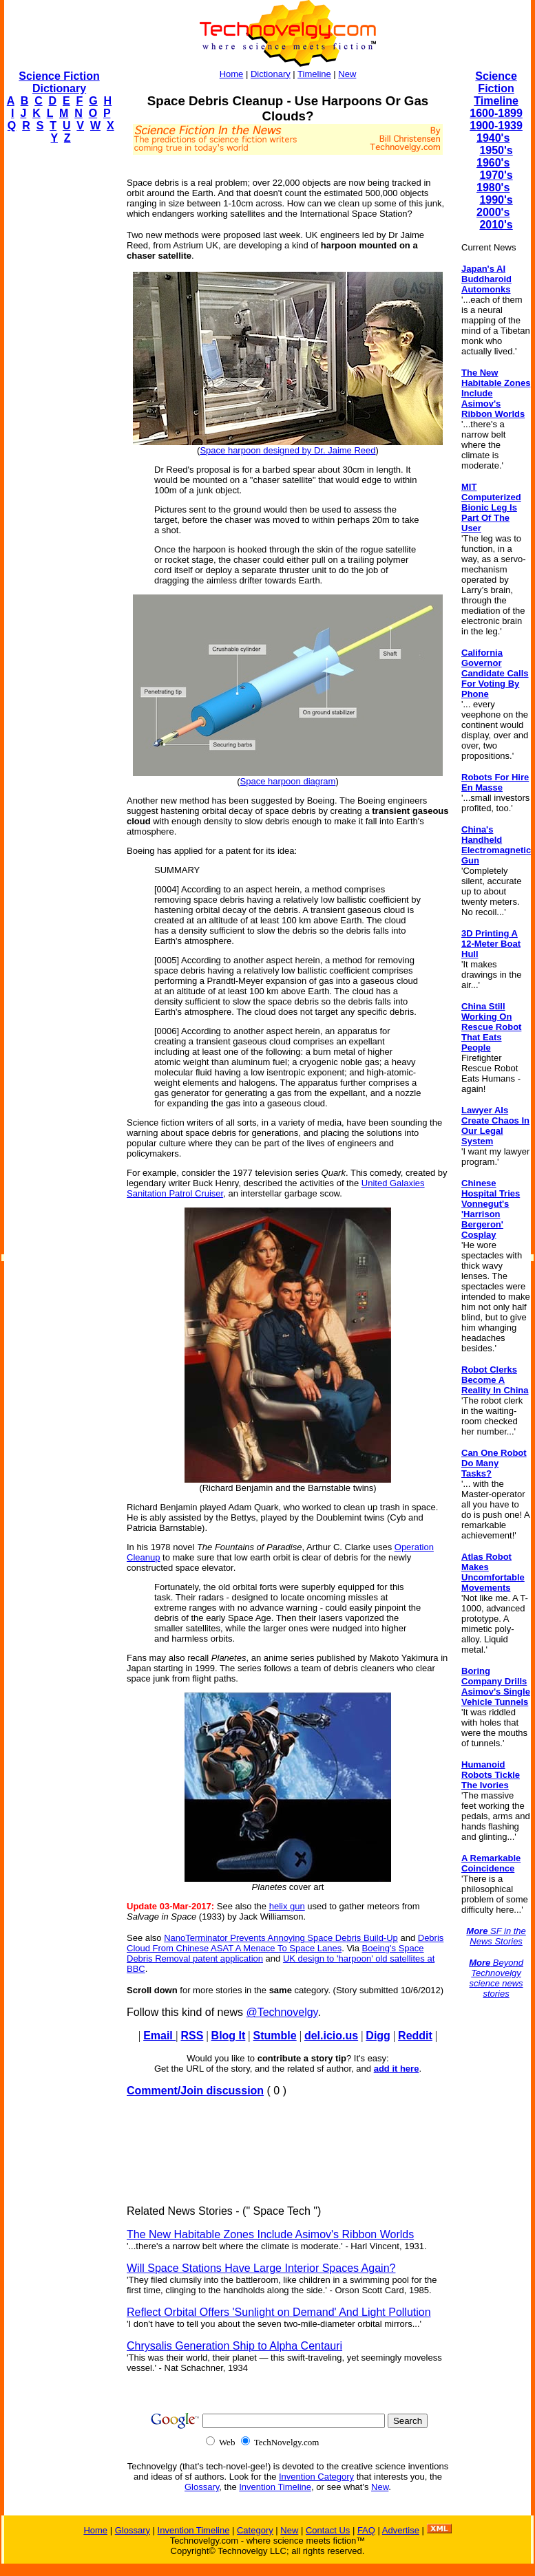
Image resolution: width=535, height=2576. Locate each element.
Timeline (314, 74)
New (347, 74)
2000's (493, 212)
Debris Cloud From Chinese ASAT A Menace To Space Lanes (285, 1943)
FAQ (366, 2530)
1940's (493, 138)
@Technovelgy (281, 2012)
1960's (493, 163)
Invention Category (316, 2476)
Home (232, 74)
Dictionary (271, 74)
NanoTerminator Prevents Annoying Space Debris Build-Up (281, 1938)
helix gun (287, 1906)
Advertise (400, 2530)
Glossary (202, 2487)
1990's (495, 200)
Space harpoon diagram (288, 781)
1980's (493, 187)
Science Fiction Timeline (496, 88)
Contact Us (328, 2530)
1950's (495, 150)
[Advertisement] (59, 361)
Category (255, 2530)
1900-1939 (496, 125)
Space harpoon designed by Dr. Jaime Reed (287, 450)
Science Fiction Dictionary (59, 82)
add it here (396, 2068)
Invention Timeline (275, 2487)
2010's (495, 224)
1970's (495, 175)
